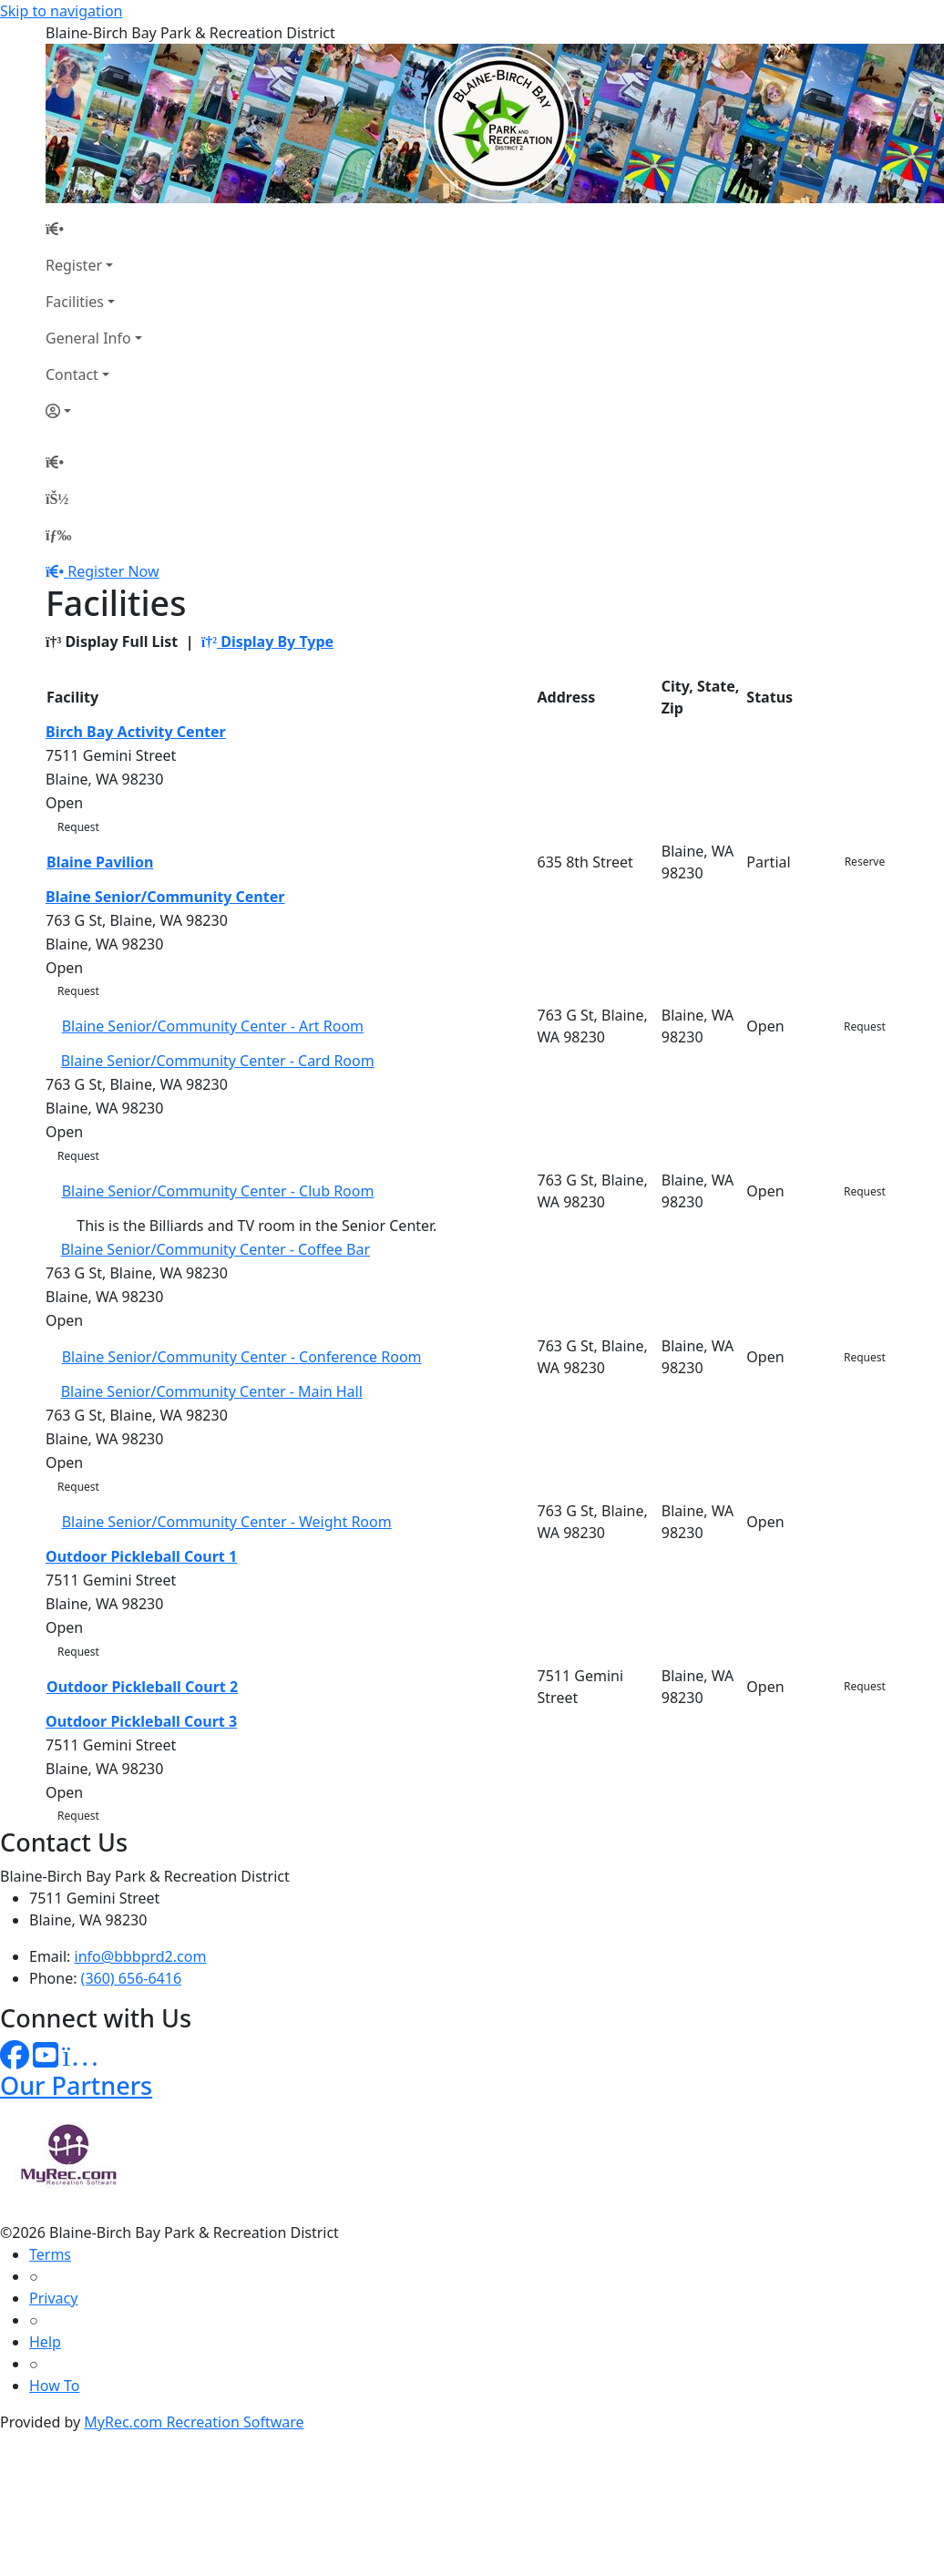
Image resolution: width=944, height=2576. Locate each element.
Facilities (75, 302)
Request (78, 827)
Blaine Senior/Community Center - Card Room (218, 1061)
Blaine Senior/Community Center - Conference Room (242, 1357)
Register (74, 265)
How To (54, 2386)
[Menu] (58, 535)
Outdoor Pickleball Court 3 (141, 1721)
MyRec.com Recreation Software (193, 2422)
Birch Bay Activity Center (136, 732)
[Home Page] (94, 228)
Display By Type (267, 641)
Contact (72, 374)
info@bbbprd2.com (141, 1956)
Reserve (865, 861)
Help (45, 2342)
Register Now (113, 571)
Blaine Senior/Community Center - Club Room (218, 1191)
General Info (88, 338)
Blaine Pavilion (99, 862)
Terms (50, 2254)
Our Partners (76, 2085)
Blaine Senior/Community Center (165, 897)
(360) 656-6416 (131, 1978)
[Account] (94, 411)
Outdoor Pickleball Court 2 (142, 1687)
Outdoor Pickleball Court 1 (141, 1556)
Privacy (53, 2298)
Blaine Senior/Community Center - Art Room (213, 1026)
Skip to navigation (61, 11)
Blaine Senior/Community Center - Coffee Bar (215, 1249)
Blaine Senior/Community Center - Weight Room (227, 1522)
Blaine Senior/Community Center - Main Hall (212, 1391)
